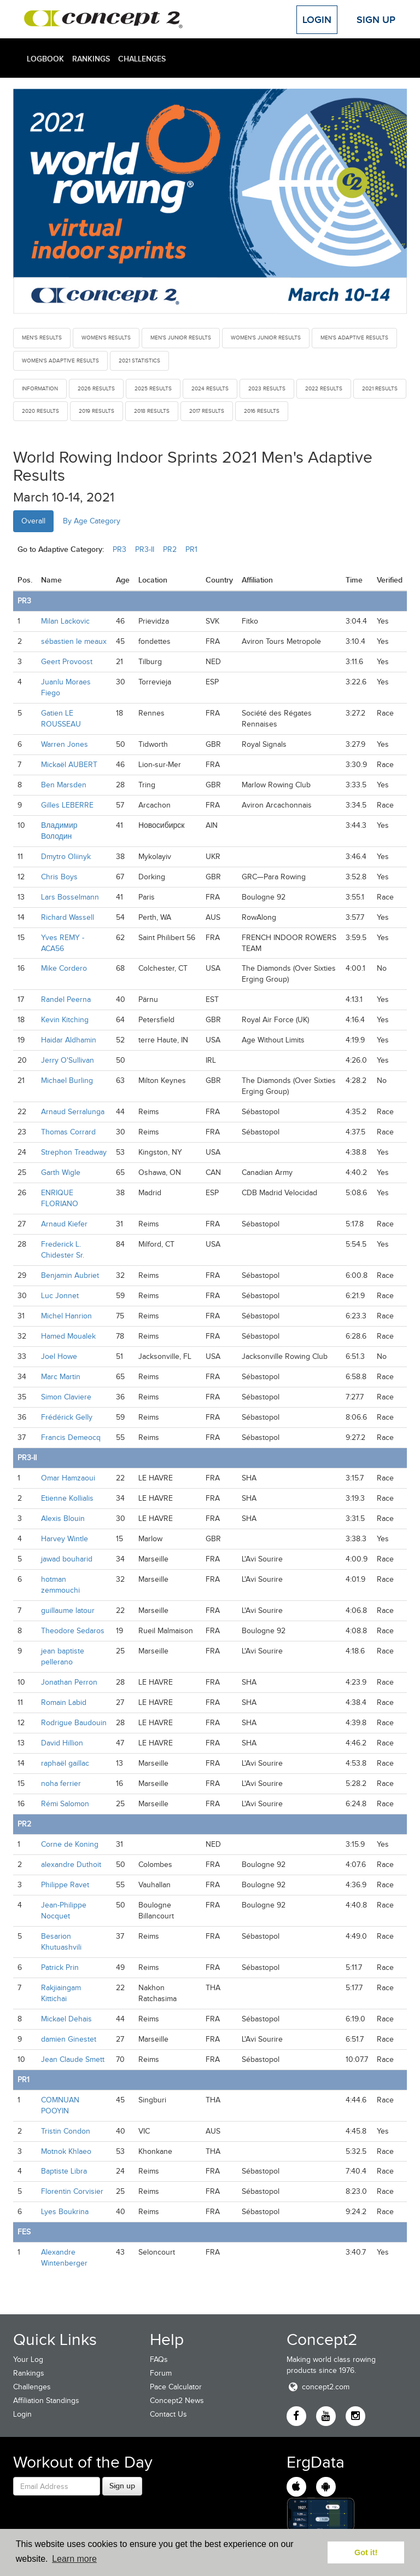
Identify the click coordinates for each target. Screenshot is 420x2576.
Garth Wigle (60, 1172)
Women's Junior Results (266, 338)
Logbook (45, 58)
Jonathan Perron (69, 1682)
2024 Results (210, 388)
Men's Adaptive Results (354, 338)
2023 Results (266, 388)
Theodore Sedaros (72, 1631)
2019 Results (96, 411)
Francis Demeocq (71, 1437)
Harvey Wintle (64, 1539)
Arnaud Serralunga (72, 1112)
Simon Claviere (66, 1397)
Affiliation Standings (46, 2400)
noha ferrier (61, 1783)
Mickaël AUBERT (69, 764)
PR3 (119, 549)
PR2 (170, 549)
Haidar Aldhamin (68, 1040)
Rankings (91, 58)
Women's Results (106, 338)
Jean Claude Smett (72, 2059)
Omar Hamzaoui (68, 1478)
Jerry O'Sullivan (67, 1060)
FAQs (159, 2359)
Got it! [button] (365, 2552)
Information (40, 388)
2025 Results (153, 388)
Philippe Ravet (65, 1885)
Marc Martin (60, 1377)
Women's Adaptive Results (60, 361)
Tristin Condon (65, 2131)
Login (316, 19)
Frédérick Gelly (66, 1417)
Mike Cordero (64, 968)
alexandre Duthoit (71, 1864)
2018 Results (152, 411)
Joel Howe (59, 1356)
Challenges (142, 58)
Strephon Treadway (74, 1152)
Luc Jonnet (60, 1296)
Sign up (122, 2485)
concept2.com (318, 2387)
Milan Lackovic (65, 621)
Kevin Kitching (65, 1020)
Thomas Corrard (68, 1132)
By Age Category (91, 521)
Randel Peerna (66, 999)
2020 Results (40, 411)
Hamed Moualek (68, 1336)
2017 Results (206, 411)
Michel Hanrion (66, 1316)
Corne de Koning (69, 1844)
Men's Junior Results (180, 338)
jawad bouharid (66, 1559)
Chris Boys (59, 877)
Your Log (28, 2359)
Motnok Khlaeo (66, 2151)
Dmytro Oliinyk (66, 856)
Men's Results (42, 338)
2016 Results (261, 411)
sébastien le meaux (74, 641)
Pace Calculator (176, 2387)
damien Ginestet (68, 2039)
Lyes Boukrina (65, 2212)
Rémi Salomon (65, 1804)
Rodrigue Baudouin (74, 1723)
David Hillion (62, 1743)
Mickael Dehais (66, 2019)
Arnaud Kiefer (64, 1224)
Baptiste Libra (64, 2171)
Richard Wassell (67, 917)
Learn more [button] (74, 2558)
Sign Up (376, 19)
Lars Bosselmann (70, 897)
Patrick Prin (60, 1967)
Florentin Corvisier (72, 2191)
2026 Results (96, 388)
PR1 (191, 549)
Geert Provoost (66, 662)
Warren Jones (64, 744)
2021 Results (380, 388)
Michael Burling (67, 1080)
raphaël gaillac (65, 1763)
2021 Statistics (139, 361)
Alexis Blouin (63, 1518)
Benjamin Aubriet (70, 1275)
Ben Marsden (63, 785)
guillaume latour (68, 1610)
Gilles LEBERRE (67, 805)
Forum (161, 2373)
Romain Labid (63, 1702)
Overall (33, 521)
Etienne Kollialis (67, 1498)
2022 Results (323, 388)
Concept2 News (177, 2400)
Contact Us (168, 2414)
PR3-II (144, 549)
